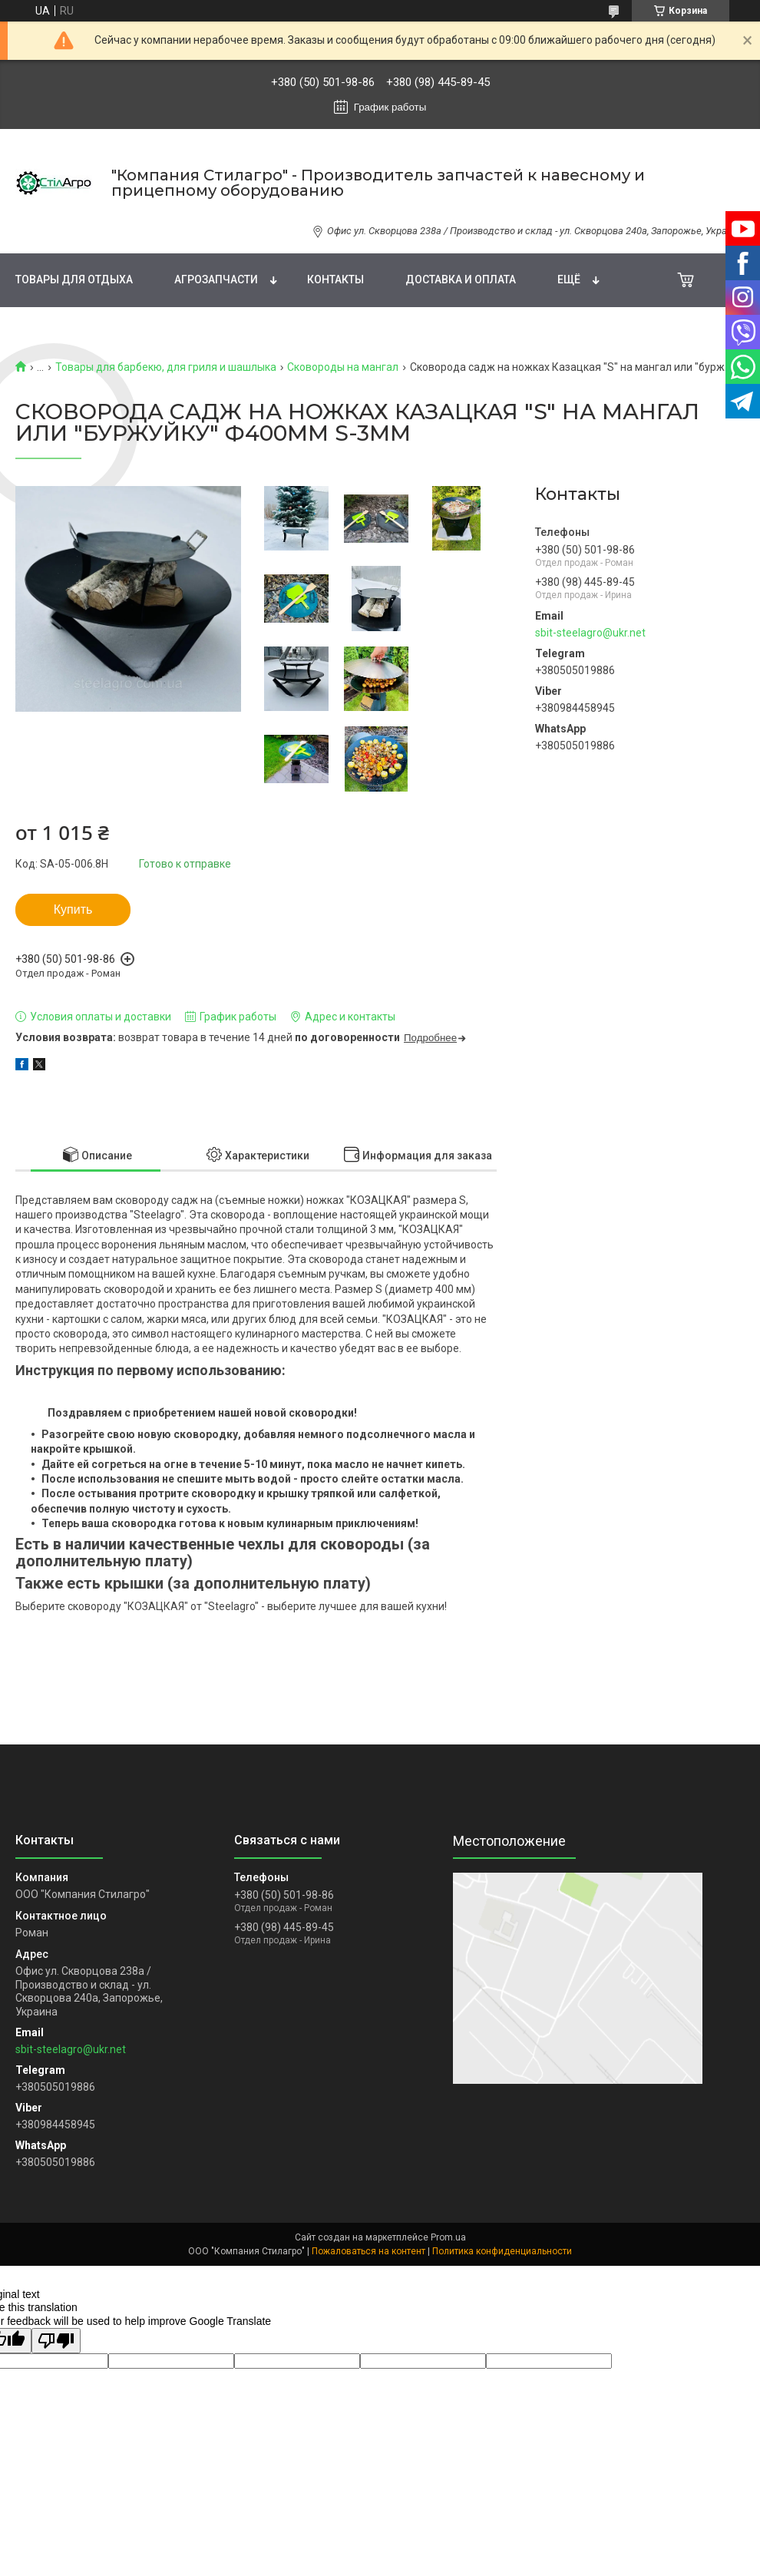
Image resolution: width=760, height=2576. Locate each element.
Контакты (335, 279)
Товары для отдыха (74, 279)
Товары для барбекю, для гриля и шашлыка (165, 367)
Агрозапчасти (216, 279)
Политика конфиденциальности (502, 2251)
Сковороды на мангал (342, 367)
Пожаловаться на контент (368, 2251)
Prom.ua (448, 2237)
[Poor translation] (56, 2340)
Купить (73, 909)
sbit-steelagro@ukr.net (590, 633)
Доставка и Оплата (460, 279)
